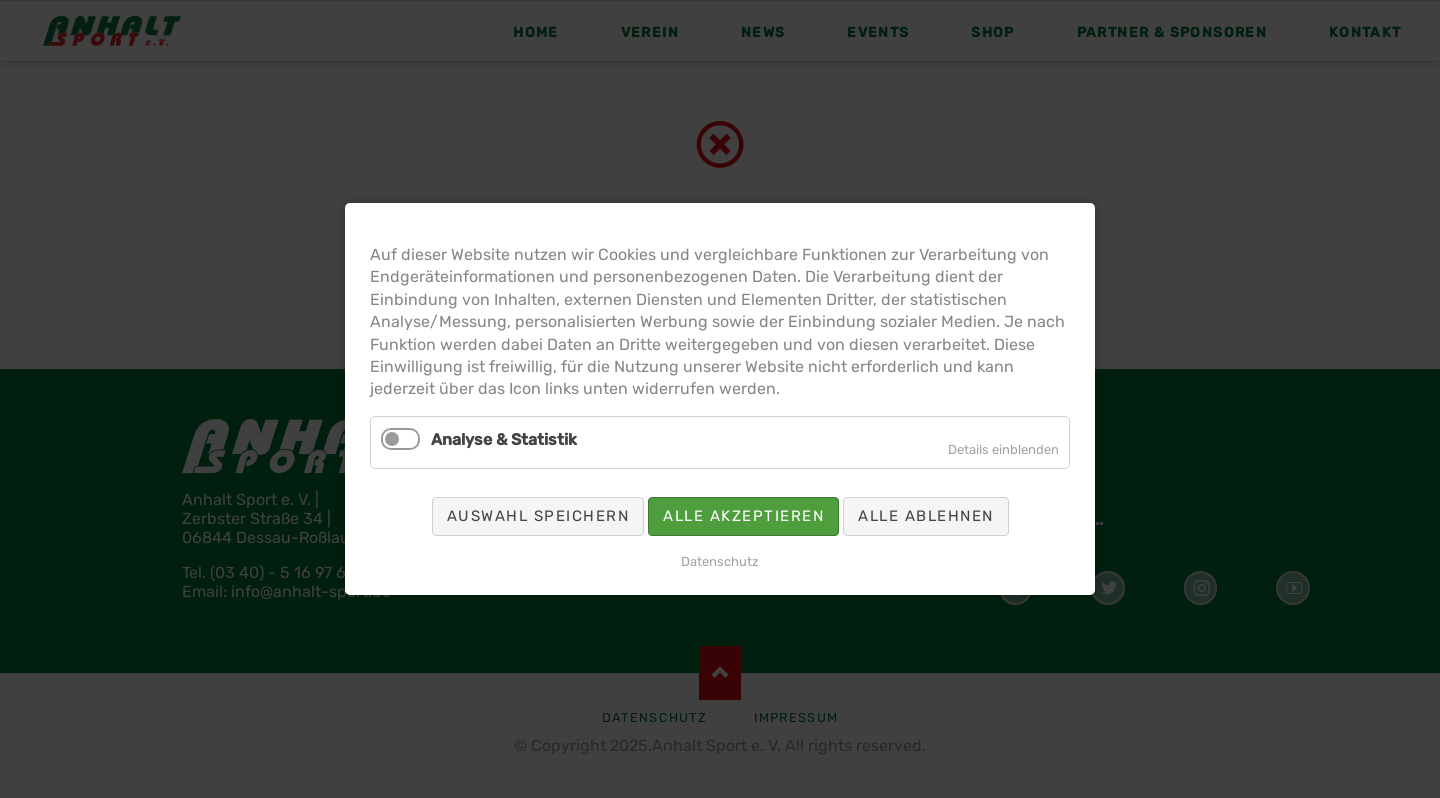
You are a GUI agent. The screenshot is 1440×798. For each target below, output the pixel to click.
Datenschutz (720, 561)
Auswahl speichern (538, 516)
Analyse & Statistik (504, 439)
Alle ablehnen (926, 516)
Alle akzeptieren (743, 516)
